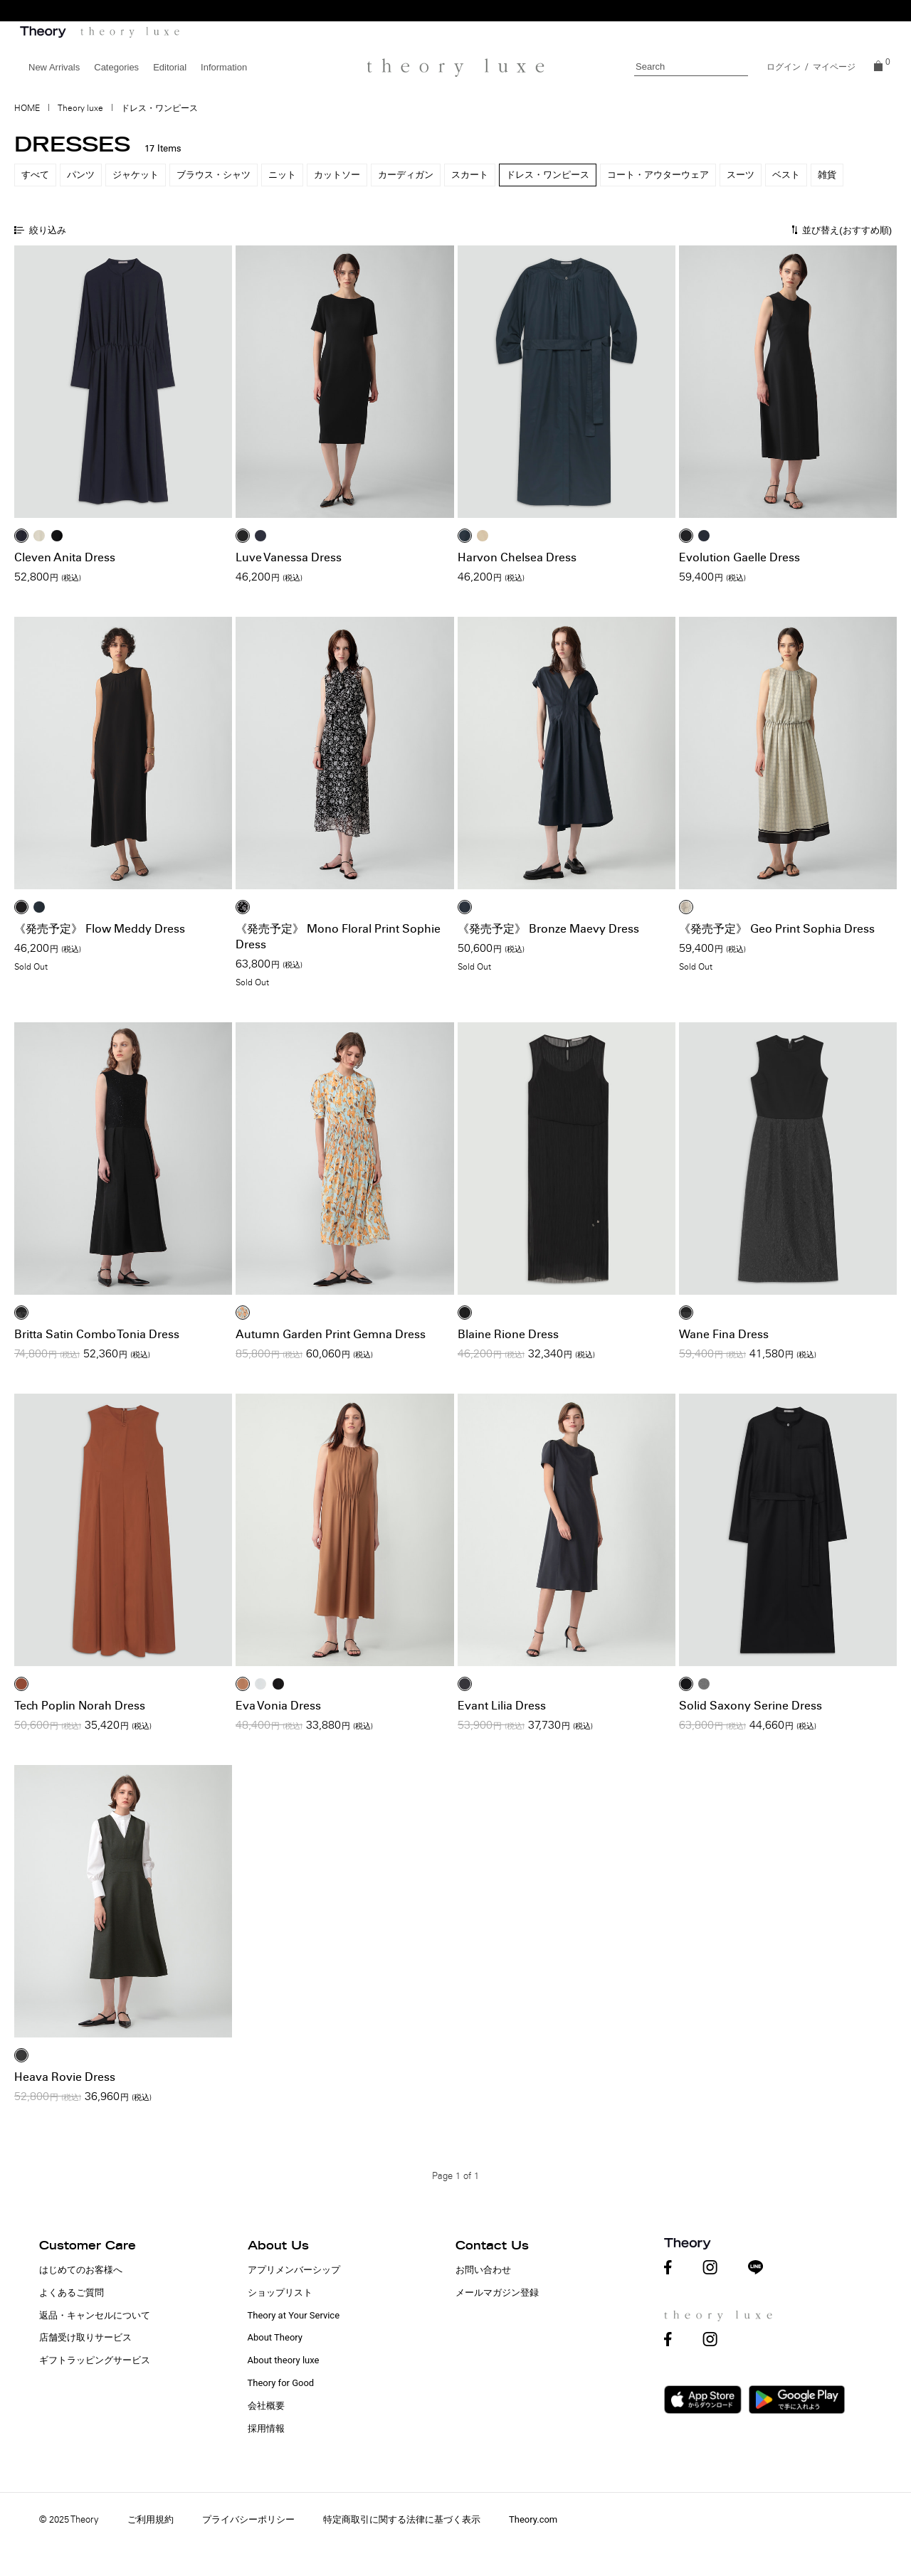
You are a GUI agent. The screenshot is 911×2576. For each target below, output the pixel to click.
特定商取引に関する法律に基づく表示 (401, 2519)
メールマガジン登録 (497, 2292)
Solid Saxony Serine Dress (750, 1705)
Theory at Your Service (294, 2315)
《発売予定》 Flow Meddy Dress (99, 928)
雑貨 (827, 174)
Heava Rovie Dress (64, 2077)
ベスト (786, 174)
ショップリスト (280, 2292)
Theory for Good (281, 2383)
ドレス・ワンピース (547, 174)
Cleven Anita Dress (64, 557)
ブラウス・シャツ (214, 174)
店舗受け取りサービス (85, 2337)
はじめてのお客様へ (80, 2269)
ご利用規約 (150, 2519)
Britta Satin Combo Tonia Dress (96, 1334)
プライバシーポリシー (248, 2519)
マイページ (834, 67)
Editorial (169, 67)
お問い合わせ (483, 2269)
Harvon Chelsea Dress (517, 557)
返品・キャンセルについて (94, 2315)
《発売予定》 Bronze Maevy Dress (548, 928)
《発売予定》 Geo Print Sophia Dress (777, 928)
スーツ (740, 174)
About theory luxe (284, 2360)
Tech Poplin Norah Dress (79, 1705)
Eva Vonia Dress (278, 1705)
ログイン (784, 67)
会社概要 (266, 2405)
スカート (469, 174)
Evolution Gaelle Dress (739, 557)
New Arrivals (54, 67)
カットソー (337, 174)
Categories (116, 67)
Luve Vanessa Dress (289, 557)
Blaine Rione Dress (508, 1334)
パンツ (81, 174)
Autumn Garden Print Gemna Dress (331, 1334)
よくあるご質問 (71, 2292)
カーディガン (405, 174)
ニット (282, 174)
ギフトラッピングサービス (94, 2360)
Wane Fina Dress (724, 1334)
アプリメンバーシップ (294, 2269)
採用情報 (266, 2428)
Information (224, 67)
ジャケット (135, 174)
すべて (35, 174)
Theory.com (533, 2519)
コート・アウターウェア (658, 174)
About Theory (275, 2337)
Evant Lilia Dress (502, 1705)
